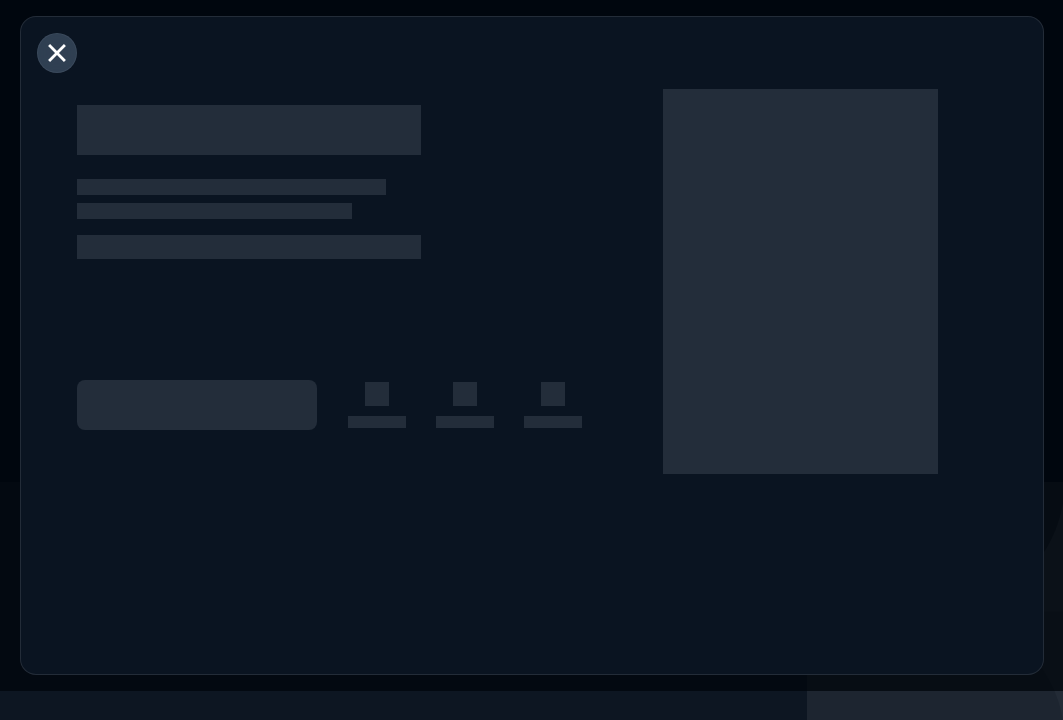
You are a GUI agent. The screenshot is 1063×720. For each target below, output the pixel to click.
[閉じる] (57, 53)
